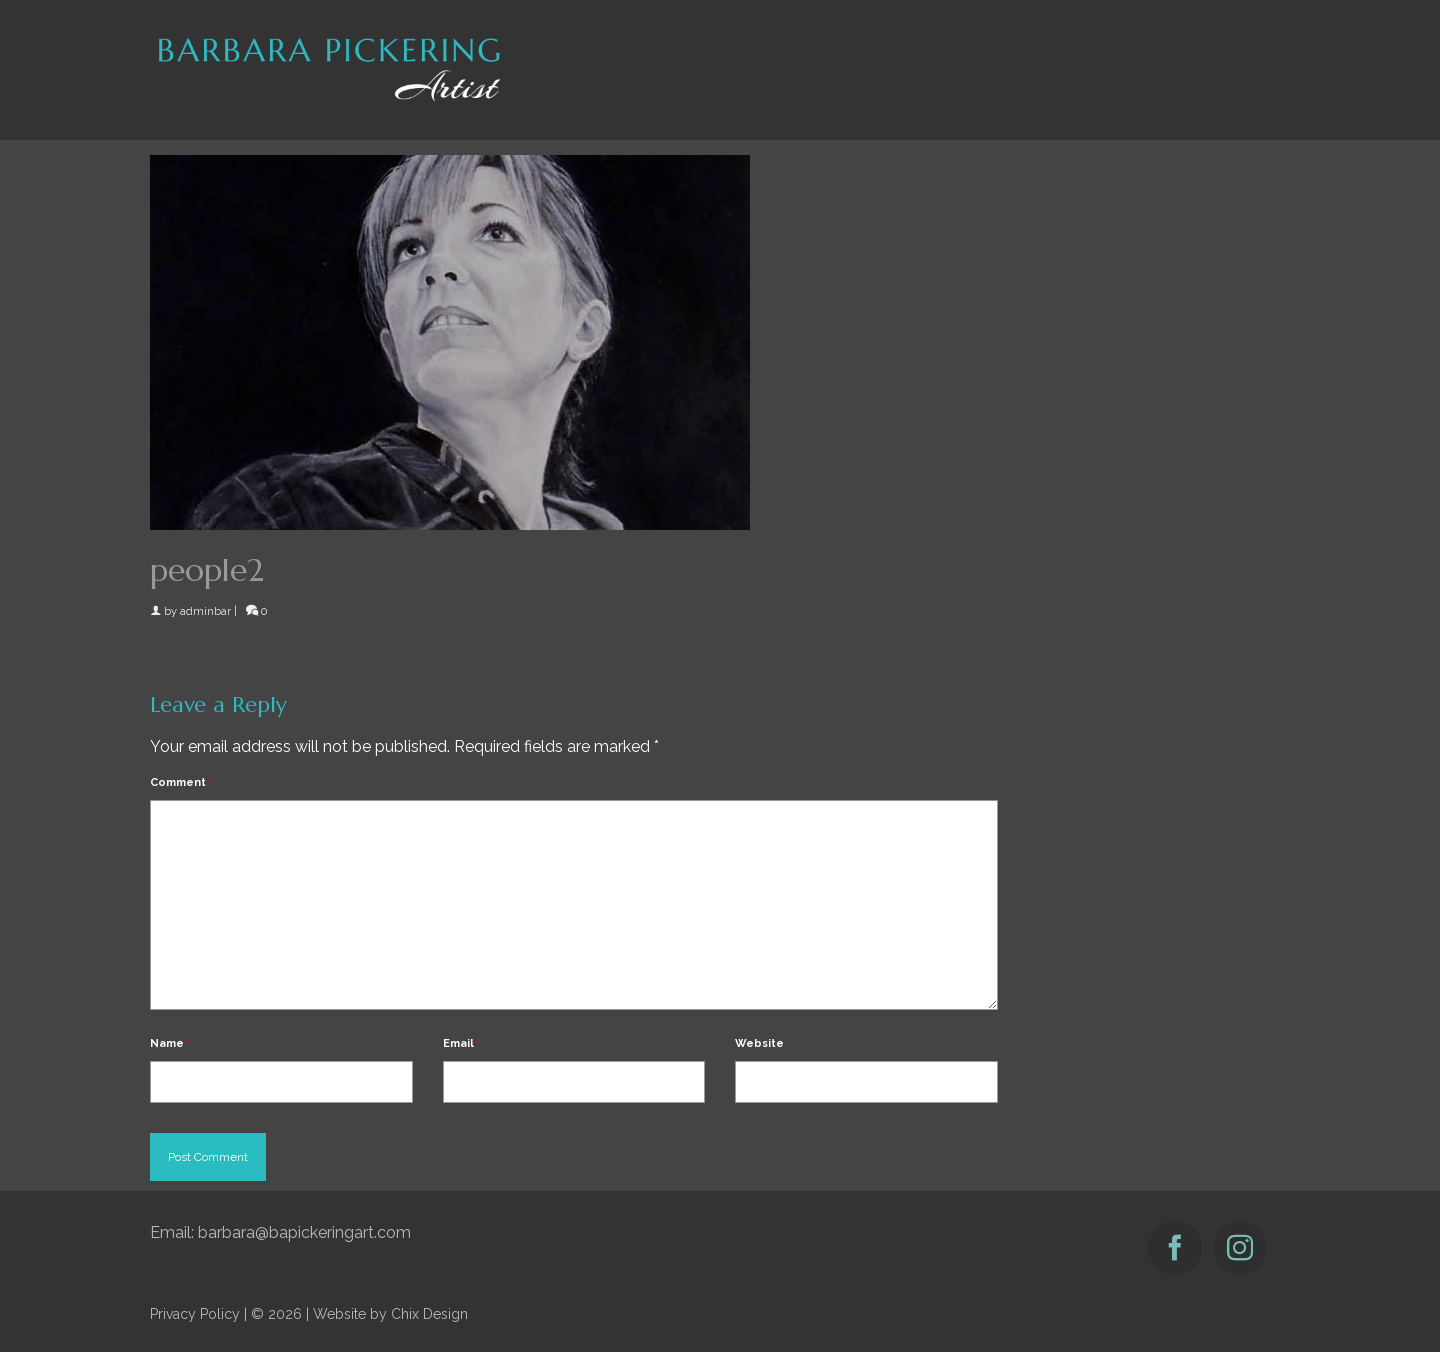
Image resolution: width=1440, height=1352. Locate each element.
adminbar (205, 611)
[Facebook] (1175, 1248)
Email (462, 1043)
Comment (181, 782)
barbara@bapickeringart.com (304, 1232)
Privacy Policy (195, 1314)
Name (170, 1043)
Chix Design (429, 1314)
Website (759, 1043)
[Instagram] (1240, 1248)
